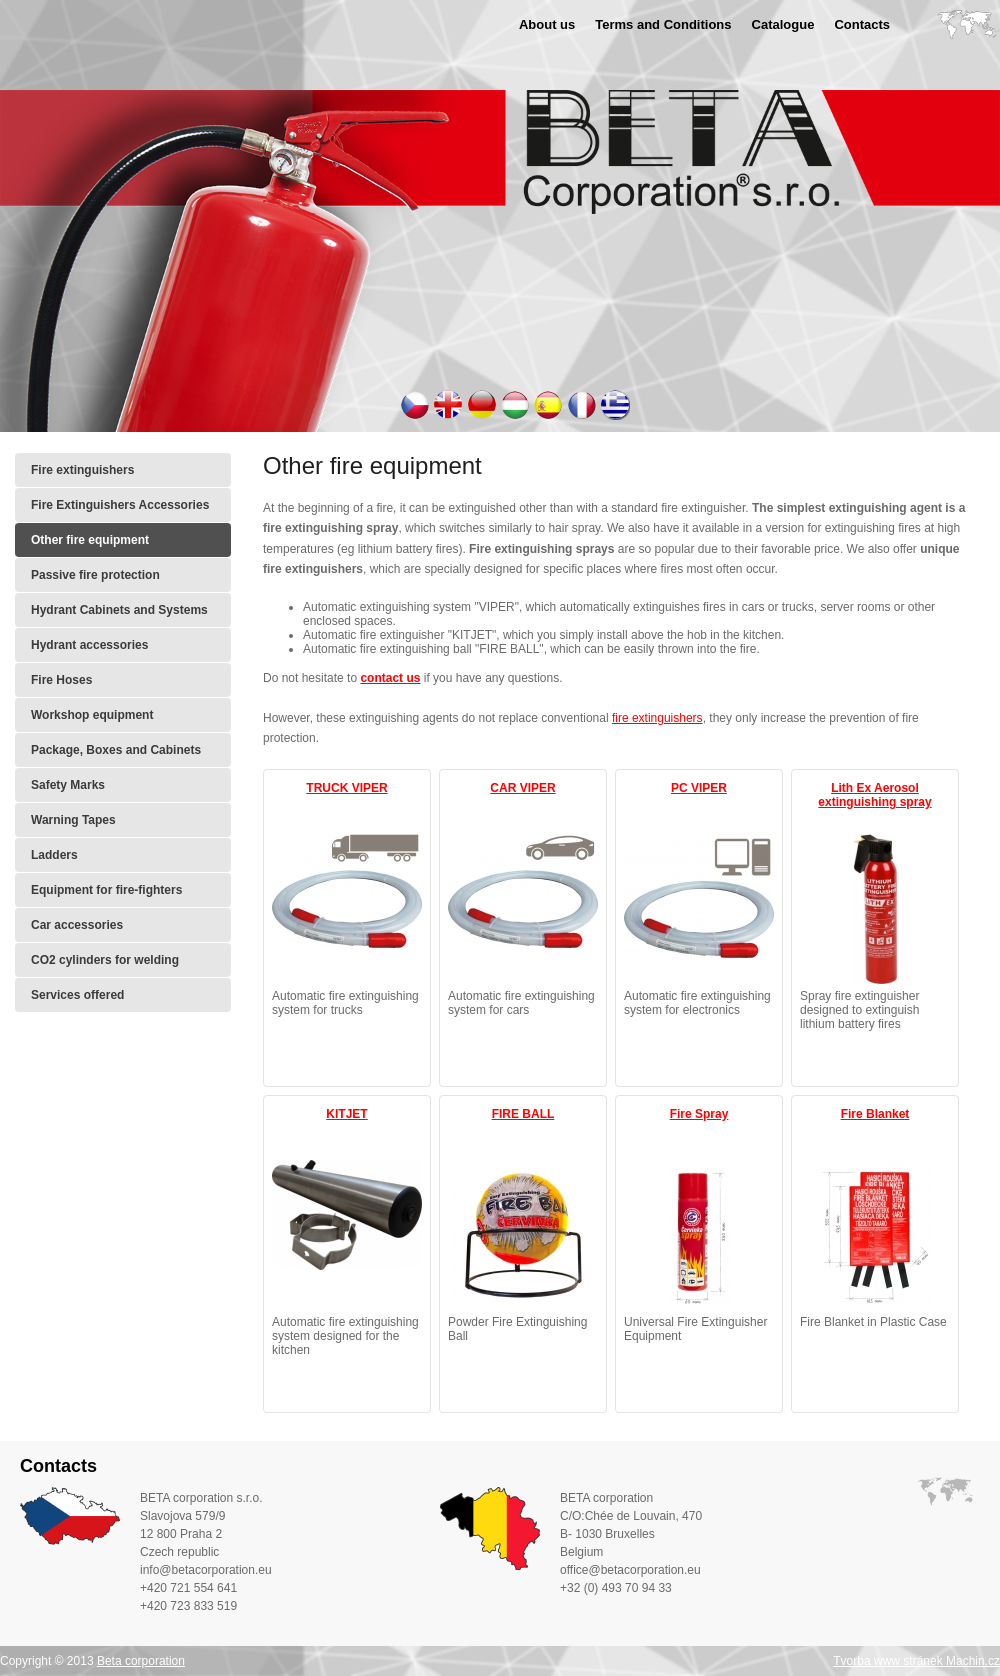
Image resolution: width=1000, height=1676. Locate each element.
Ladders (54, 855)
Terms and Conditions (663, 24)
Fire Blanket (875, 1114)
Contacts (862, 24)
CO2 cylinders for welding (105, 960)
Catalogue (783, 24)
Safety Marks (68, 785)
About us (547, 24)
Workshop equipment (92, 715)
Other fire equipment (90, 540)
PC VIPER (699, 788)
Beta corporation (141, 1661)
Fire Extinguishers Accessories (120, 505)
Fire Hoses (61, 680)
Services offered (77, 995)
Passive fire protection (95, 575)
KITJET (346, 1114)
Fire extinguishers (82, 470)
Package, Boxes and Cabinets (116, 750)
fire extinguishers (657, 718)
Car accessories (77, 925)
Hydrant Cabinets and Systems (119, 610)
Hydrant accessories (89, 645)
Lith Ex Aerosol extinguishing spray (874, 795)
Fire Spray (699, 1114)
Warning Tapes (73, 820)
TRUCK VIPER (346, 788)
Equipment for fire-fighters (106, 890)
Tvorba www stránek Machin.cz (916, 1661)
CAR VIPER (522, 788)
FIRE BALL (523, 1114)
